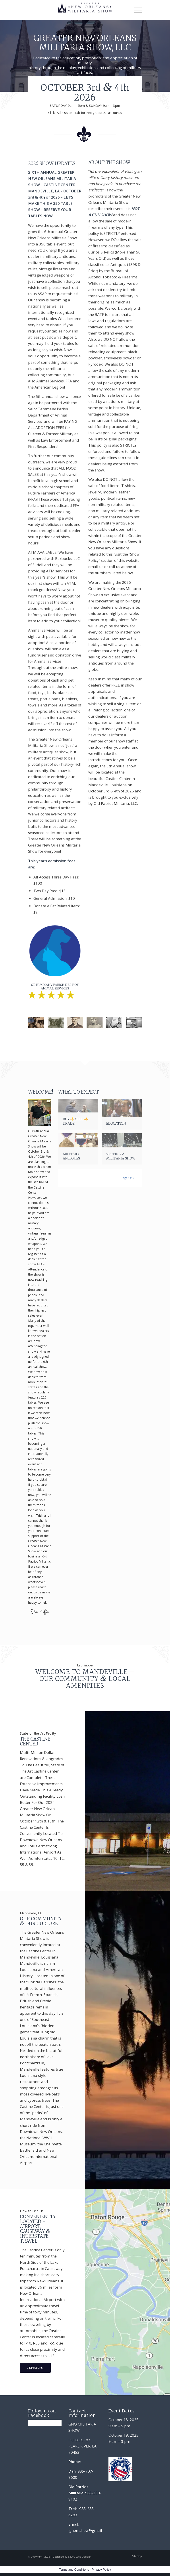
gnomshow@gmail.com (89, 2530)
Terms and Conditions (74, 2569)
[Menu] (136, 10)
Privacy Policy (101, 2569)
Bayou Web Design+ (79, 2556)
